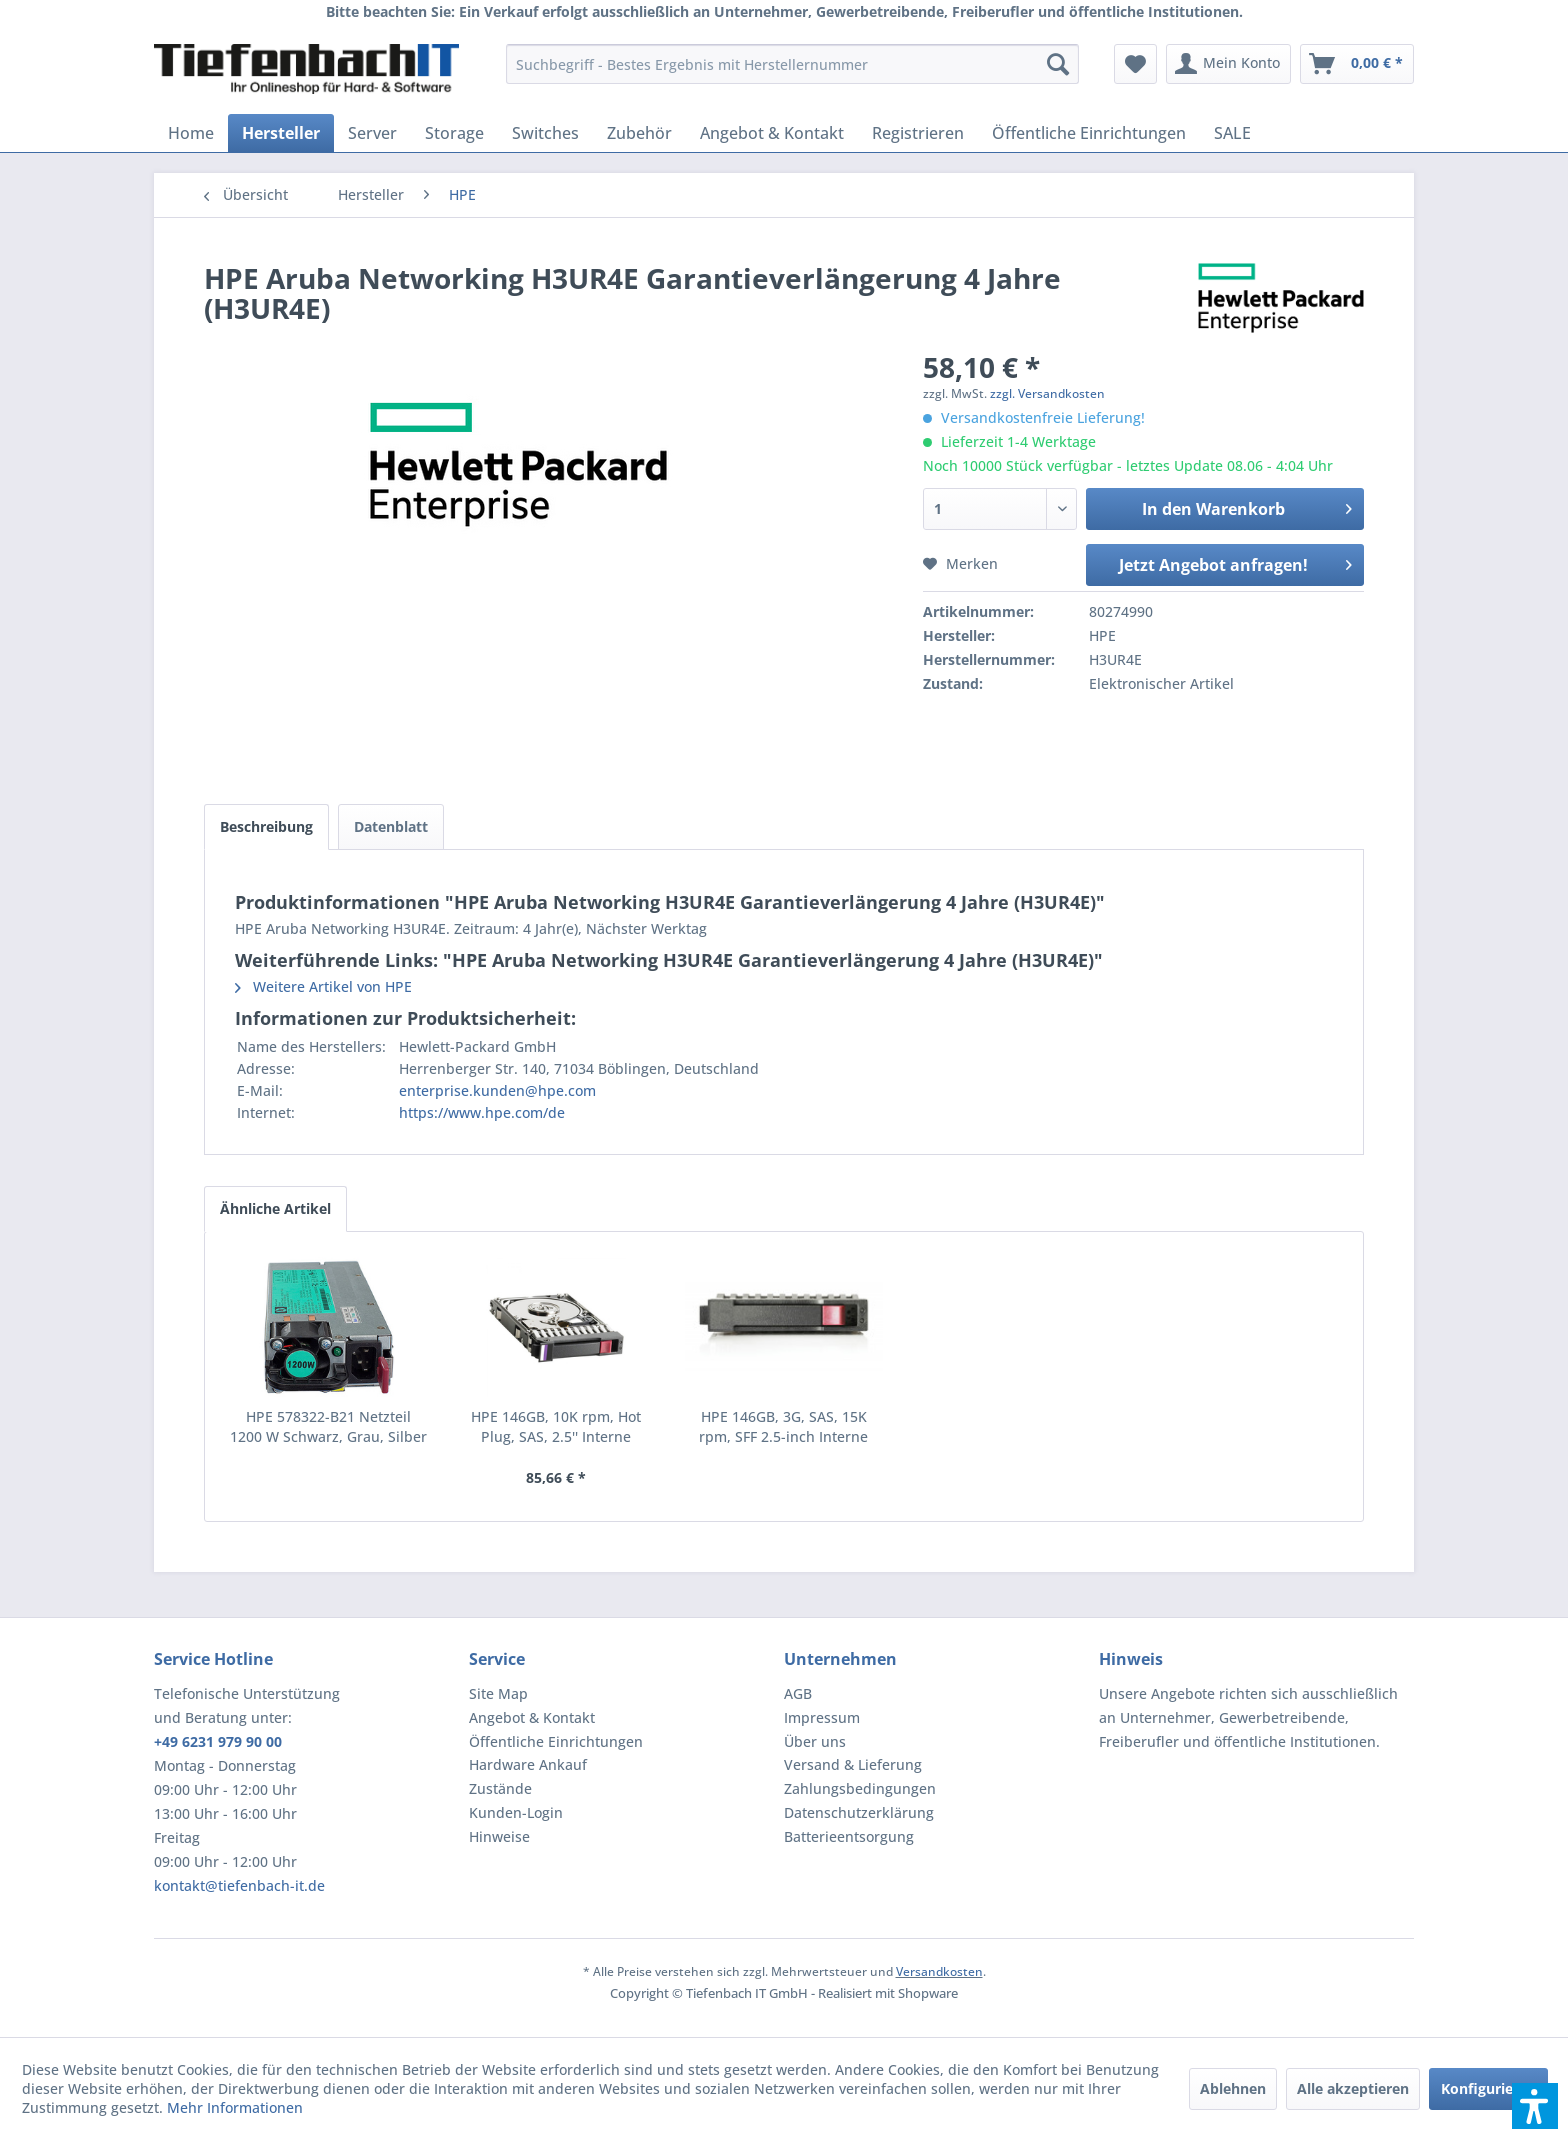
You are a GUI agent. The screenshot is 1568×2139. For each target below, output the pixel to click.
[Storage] (454, 133)
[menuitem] (792, 64)
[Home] (191, 133)
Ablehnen (1233, 2088)
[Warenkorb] (1357, 64)
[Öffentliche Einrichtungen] (1089, 133)
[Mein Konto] (1228, 64)
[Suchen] (1058, 64)
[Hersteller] (281, 133)
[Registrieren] (918, 133)
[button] (1535, 2106)
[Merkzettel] (1135, 64)
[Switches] (545, 133)
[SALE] (1232, 133)
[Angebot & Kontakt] (772, 133)
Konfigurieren (1488, 2088)
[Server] (372, 133)
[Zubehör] (639, 133)
